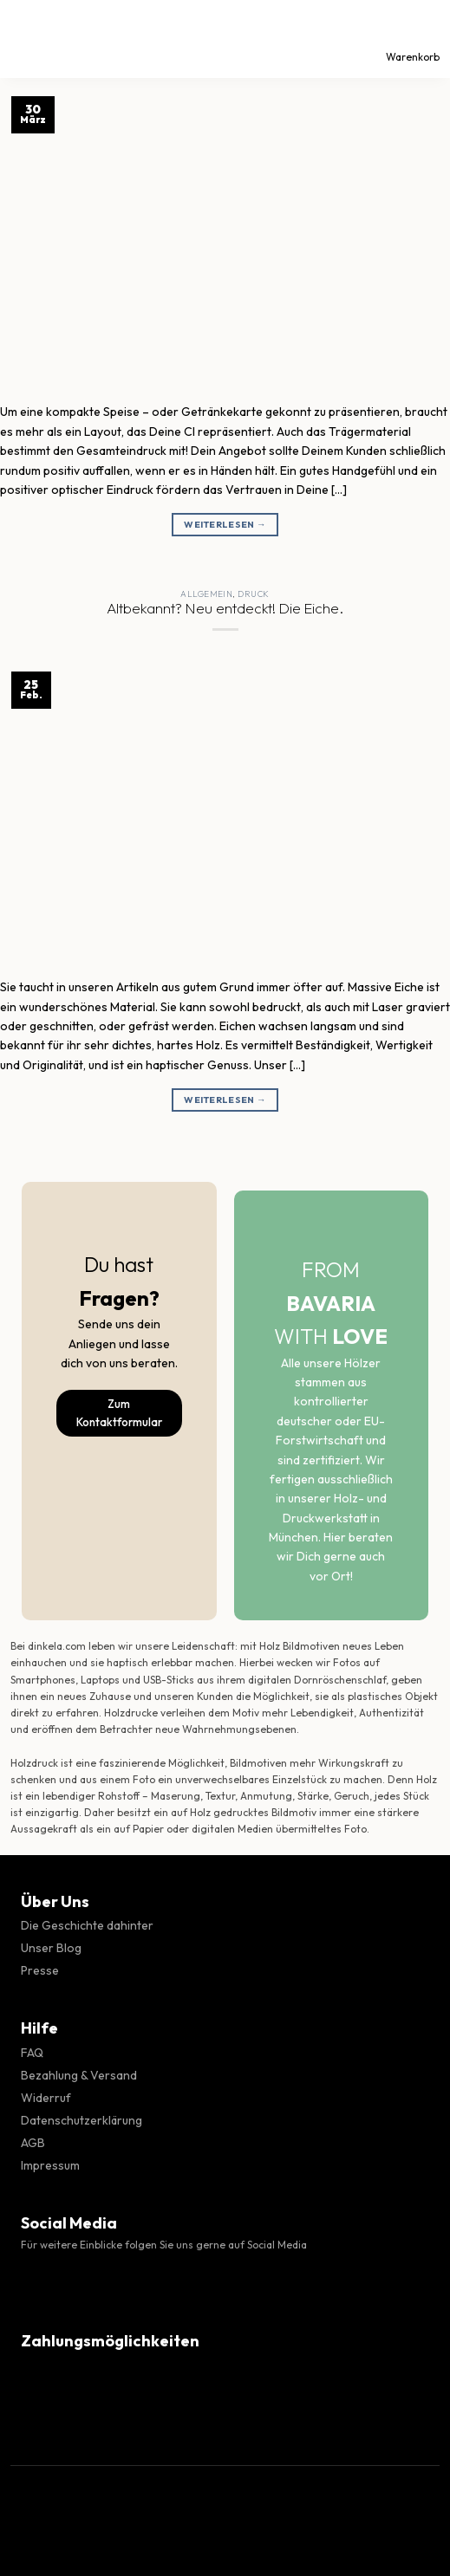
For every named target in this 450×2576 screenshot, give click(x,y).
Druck (253, 594)
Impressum (50, 2165)
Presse (40, 1970)
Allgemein (206, 594)
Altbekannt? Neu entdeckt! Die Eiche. (225, 608)
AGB (33, 2143)
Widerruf (46, 2098)
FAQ (32, 2052)
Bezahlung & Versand (79, 2075)
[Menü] (28, 39)
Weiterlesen (225, 524)
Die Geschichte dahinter (87, 1925)
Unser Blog (51, 1948)
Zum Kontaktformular (119, 1413)
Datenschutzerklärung (81, 2120)
